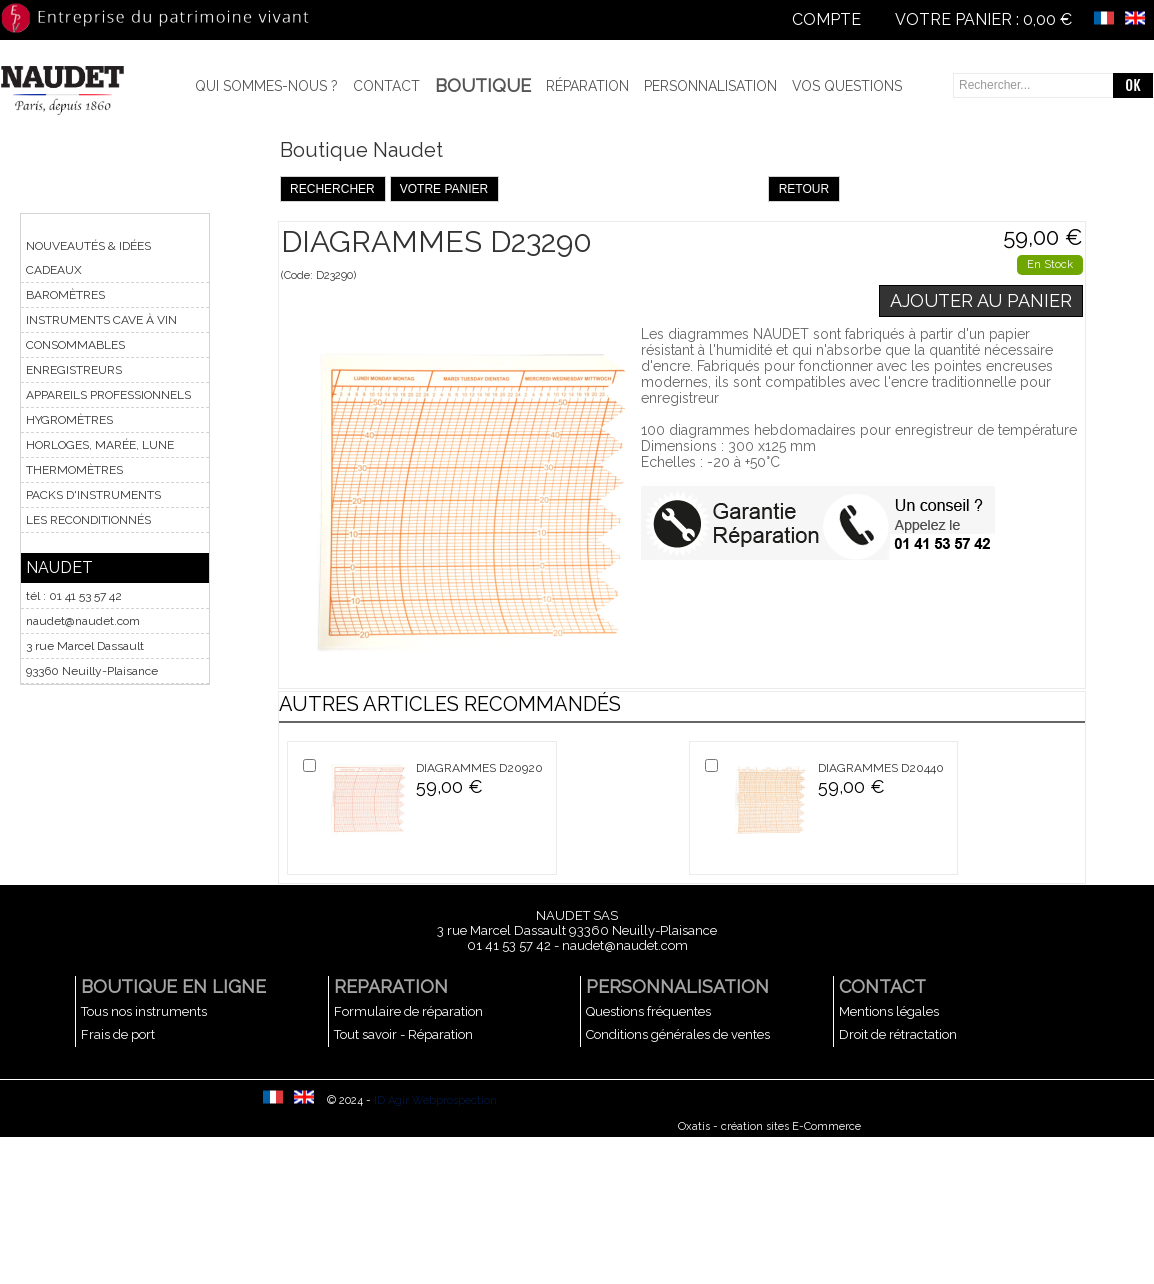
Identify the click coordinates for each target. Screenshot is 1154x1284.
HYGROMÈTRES (69, 420)
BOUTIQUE (483, 85)
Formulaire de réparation (408, 1011)
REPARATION (391, 986)
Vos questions (847, 86)
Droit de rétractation (898, 1034)
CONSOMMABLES (75, 345)
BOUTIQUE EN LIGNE (173, 986)
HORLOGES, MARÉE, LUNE (100, 445)
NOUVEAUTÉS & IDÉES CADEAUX (88, 258)
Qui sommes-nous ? (266, 86)
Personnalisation (710, 86)
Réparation (587, 86)
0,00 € (1047, 19)
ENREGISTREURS (74, 370)
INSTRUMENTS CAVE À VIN (101, 320)
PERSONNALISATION (677, 986)
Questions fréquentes (648, 1011)
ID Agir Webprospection (435, 1100)
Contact (386, 86)
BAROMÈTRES (65, 295)
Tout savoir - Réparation (403, 1034)
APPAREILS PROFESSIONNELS (108, 395)
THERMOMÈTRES (74, 470)
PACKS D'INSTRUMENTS (93, 495)
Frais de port (118, 1034)
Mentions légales (889, 1011)
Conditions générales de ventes (678, 1034)
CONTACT (882, 986)
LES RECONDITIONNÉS (88, 520)
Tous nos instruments (144, 1011)
